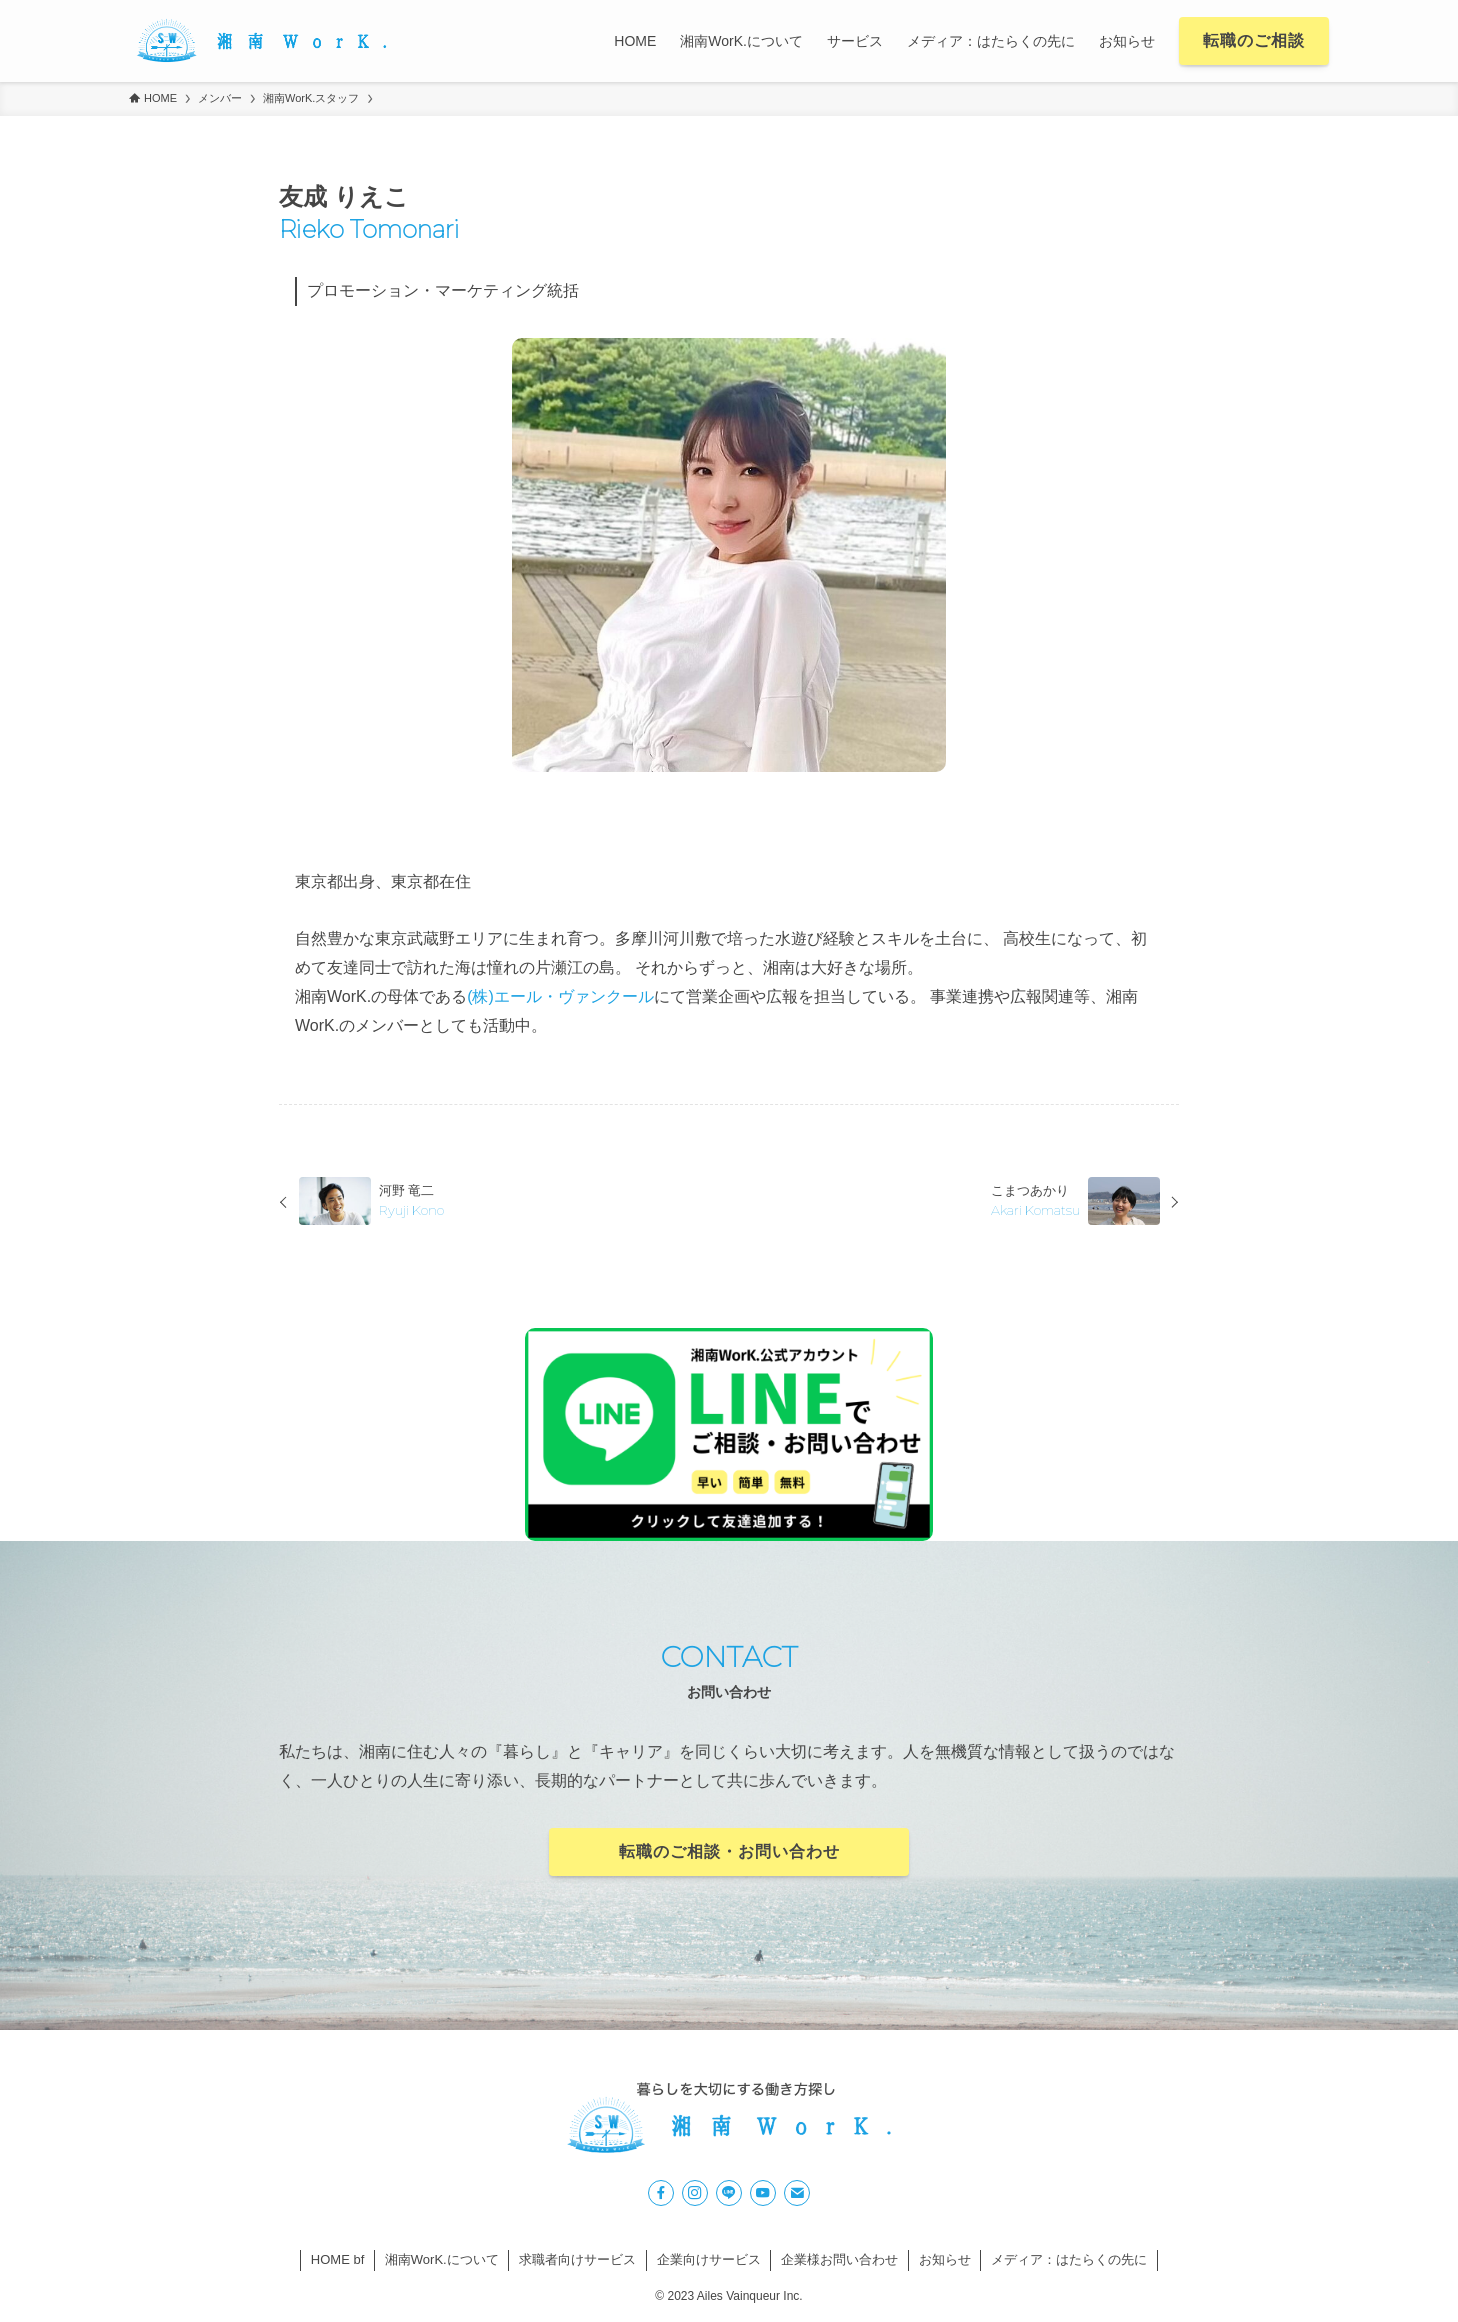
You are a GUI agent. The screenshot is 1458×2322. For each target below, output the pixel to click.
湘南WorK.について (442, 2259)
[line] (729, 2193)
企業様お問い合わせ (839, 2259)
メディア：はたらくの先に (1069, 2259)
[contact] (797, 2193)
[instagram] (695, 2193)
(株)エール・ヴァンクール (560, 996)
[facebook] (661, 2193)
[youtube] (763, 2193)
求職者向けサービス (577, 2259)
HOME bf (337, 2259)
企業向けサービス (709, 2259)
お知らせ (945, 2259)
